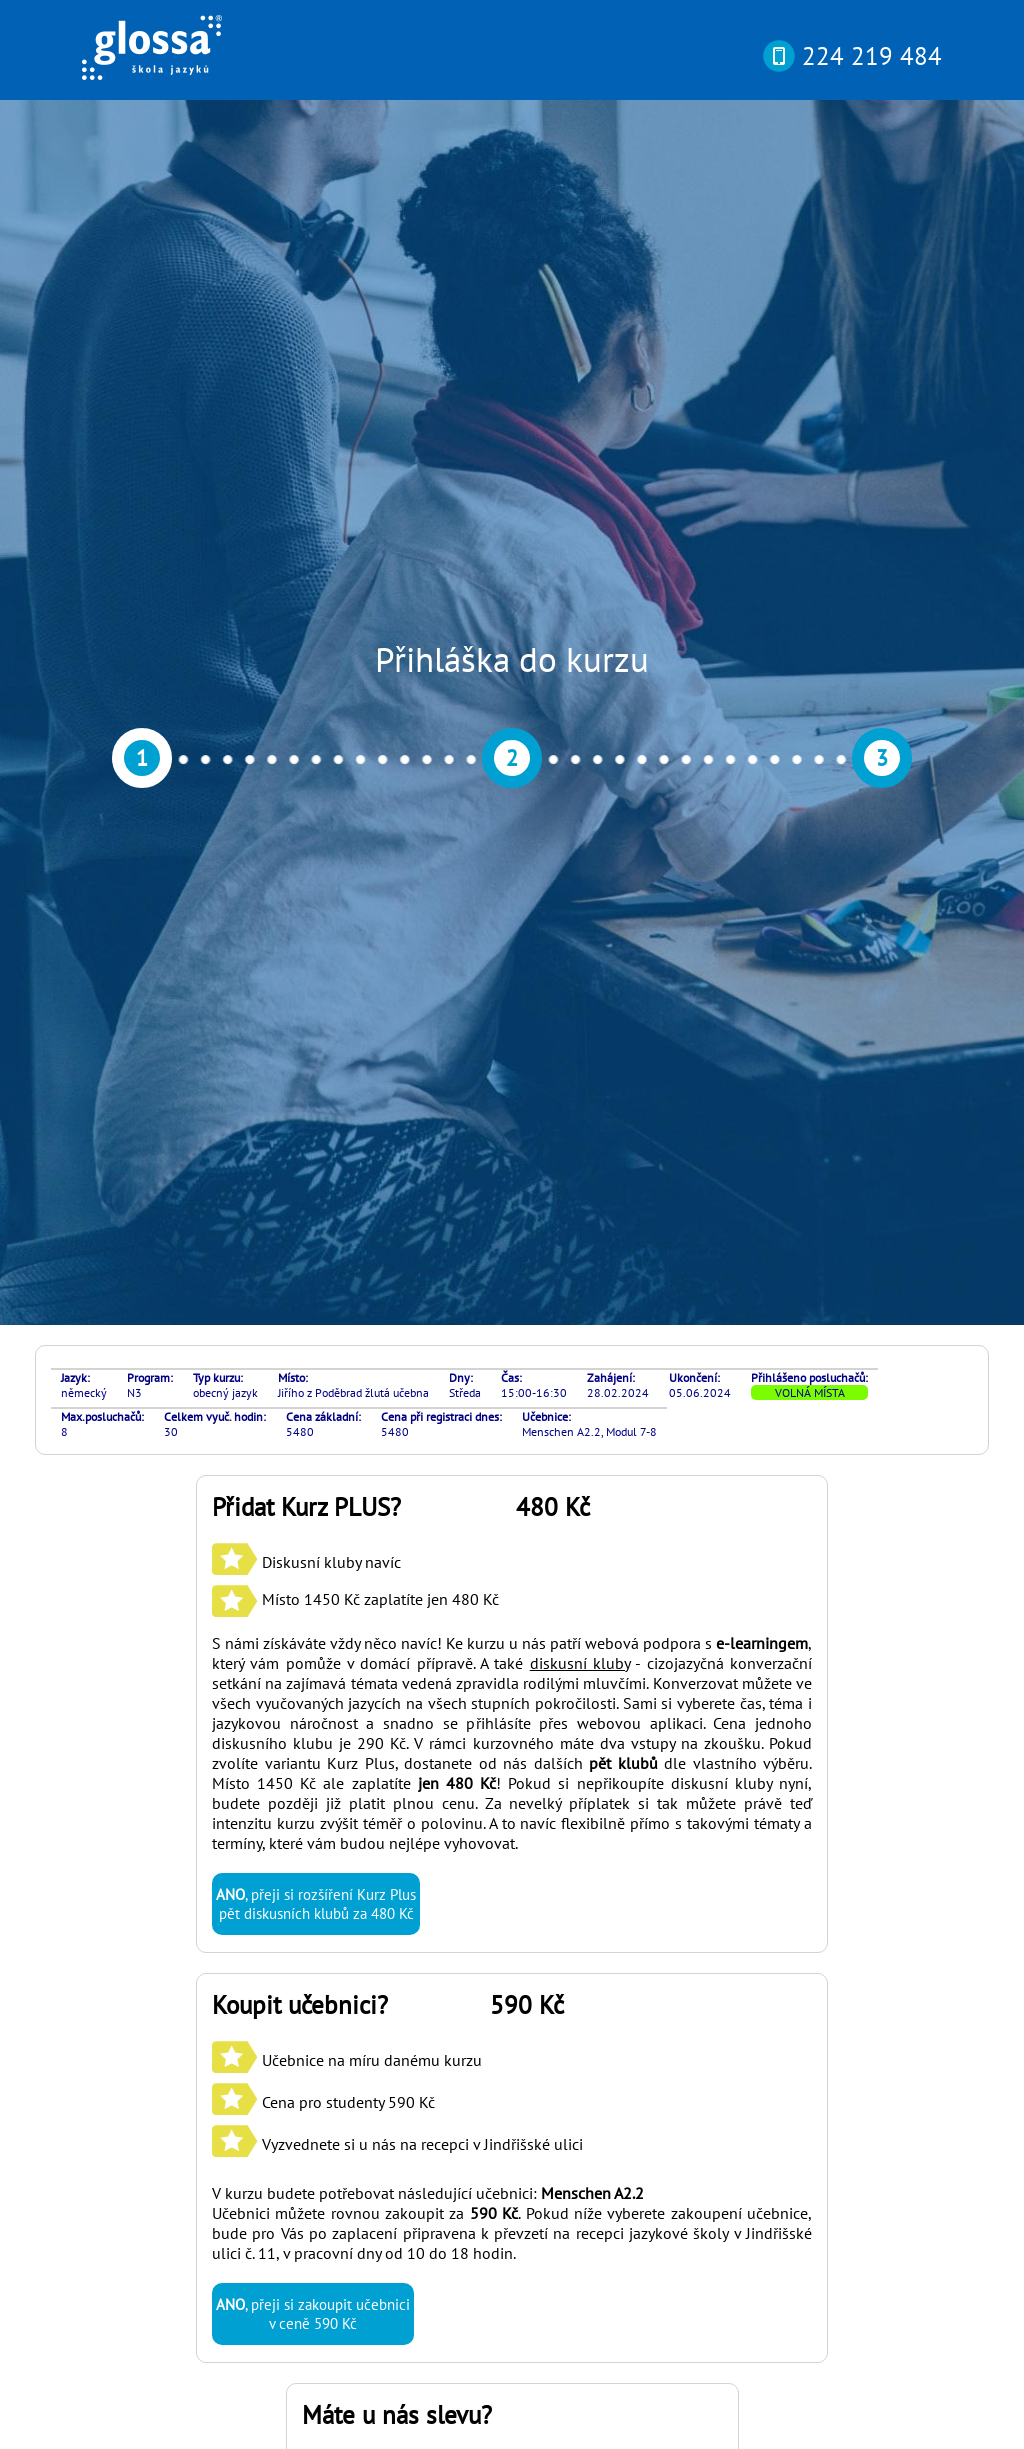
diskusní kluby (580, 798)
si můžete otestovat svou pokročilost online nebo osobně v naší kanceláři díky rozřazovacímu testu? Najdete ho (499, 2160)
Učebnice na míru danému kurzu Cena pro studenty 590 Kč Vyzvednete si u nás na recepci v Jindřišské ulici (397, 1237)
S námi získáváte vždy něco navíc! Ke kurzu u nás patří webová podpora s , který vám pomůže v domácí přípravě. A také (512, 788)
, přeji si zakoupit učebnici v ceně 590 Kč (313, 1449)
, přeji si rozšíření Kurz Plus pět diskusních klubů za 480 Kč (316, 1039)
